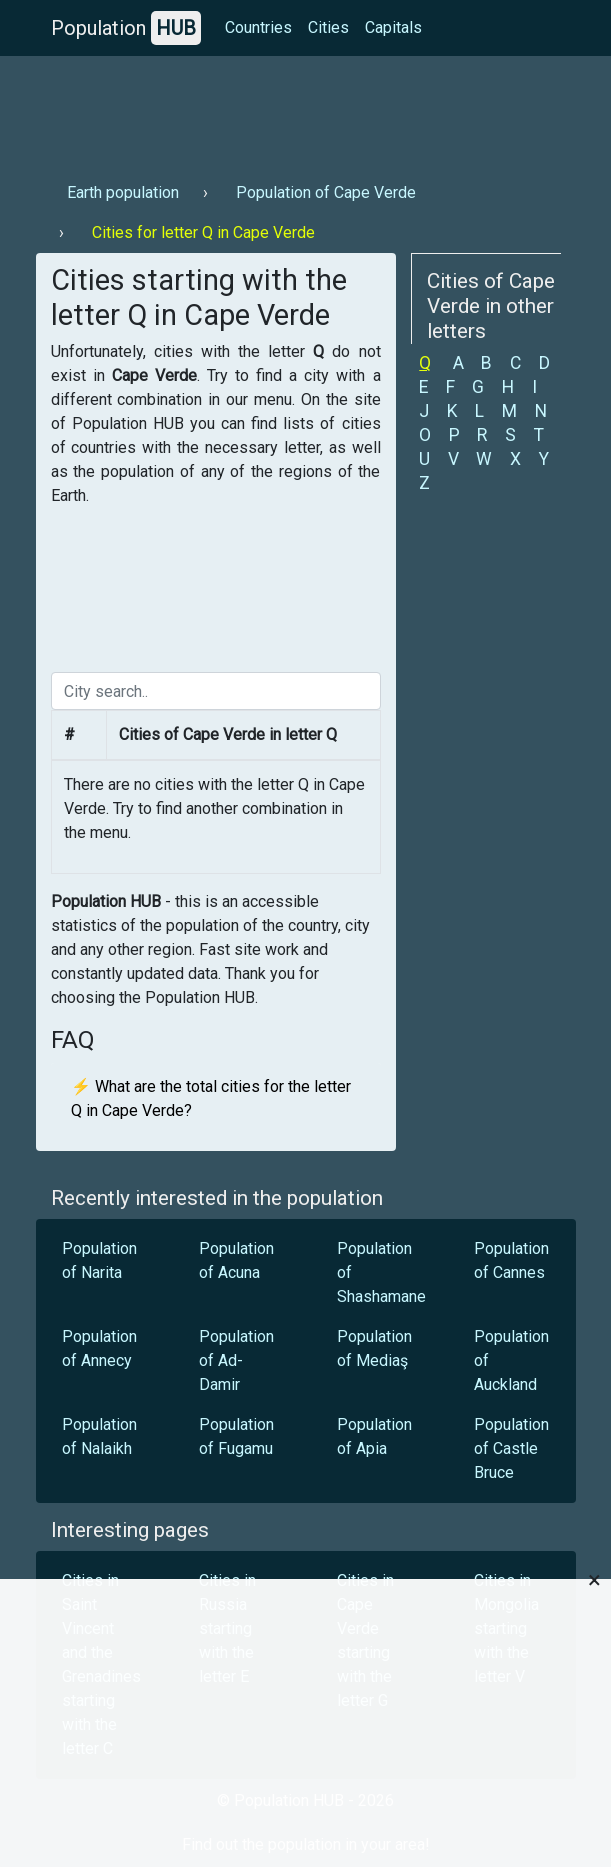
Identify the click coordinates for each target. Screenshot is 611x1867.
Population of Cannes (511, 1260)
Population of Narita (99, 1260)
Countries (258, 27)
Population (126, 28)
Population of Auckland (511, 1360)
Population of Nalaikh (99, 1436)
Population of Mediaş (374, 1348)
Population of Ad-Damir (236, 1360)
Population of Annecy (99, 1348)
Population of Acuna (236, 1260)
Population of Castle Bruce (511, 1448)
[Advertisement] (306, 111)
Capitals (393, 27)
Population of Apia (374, 1436)
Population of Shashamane (381, 1272)
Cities (328, 27)
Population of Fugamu (236, 1436)
